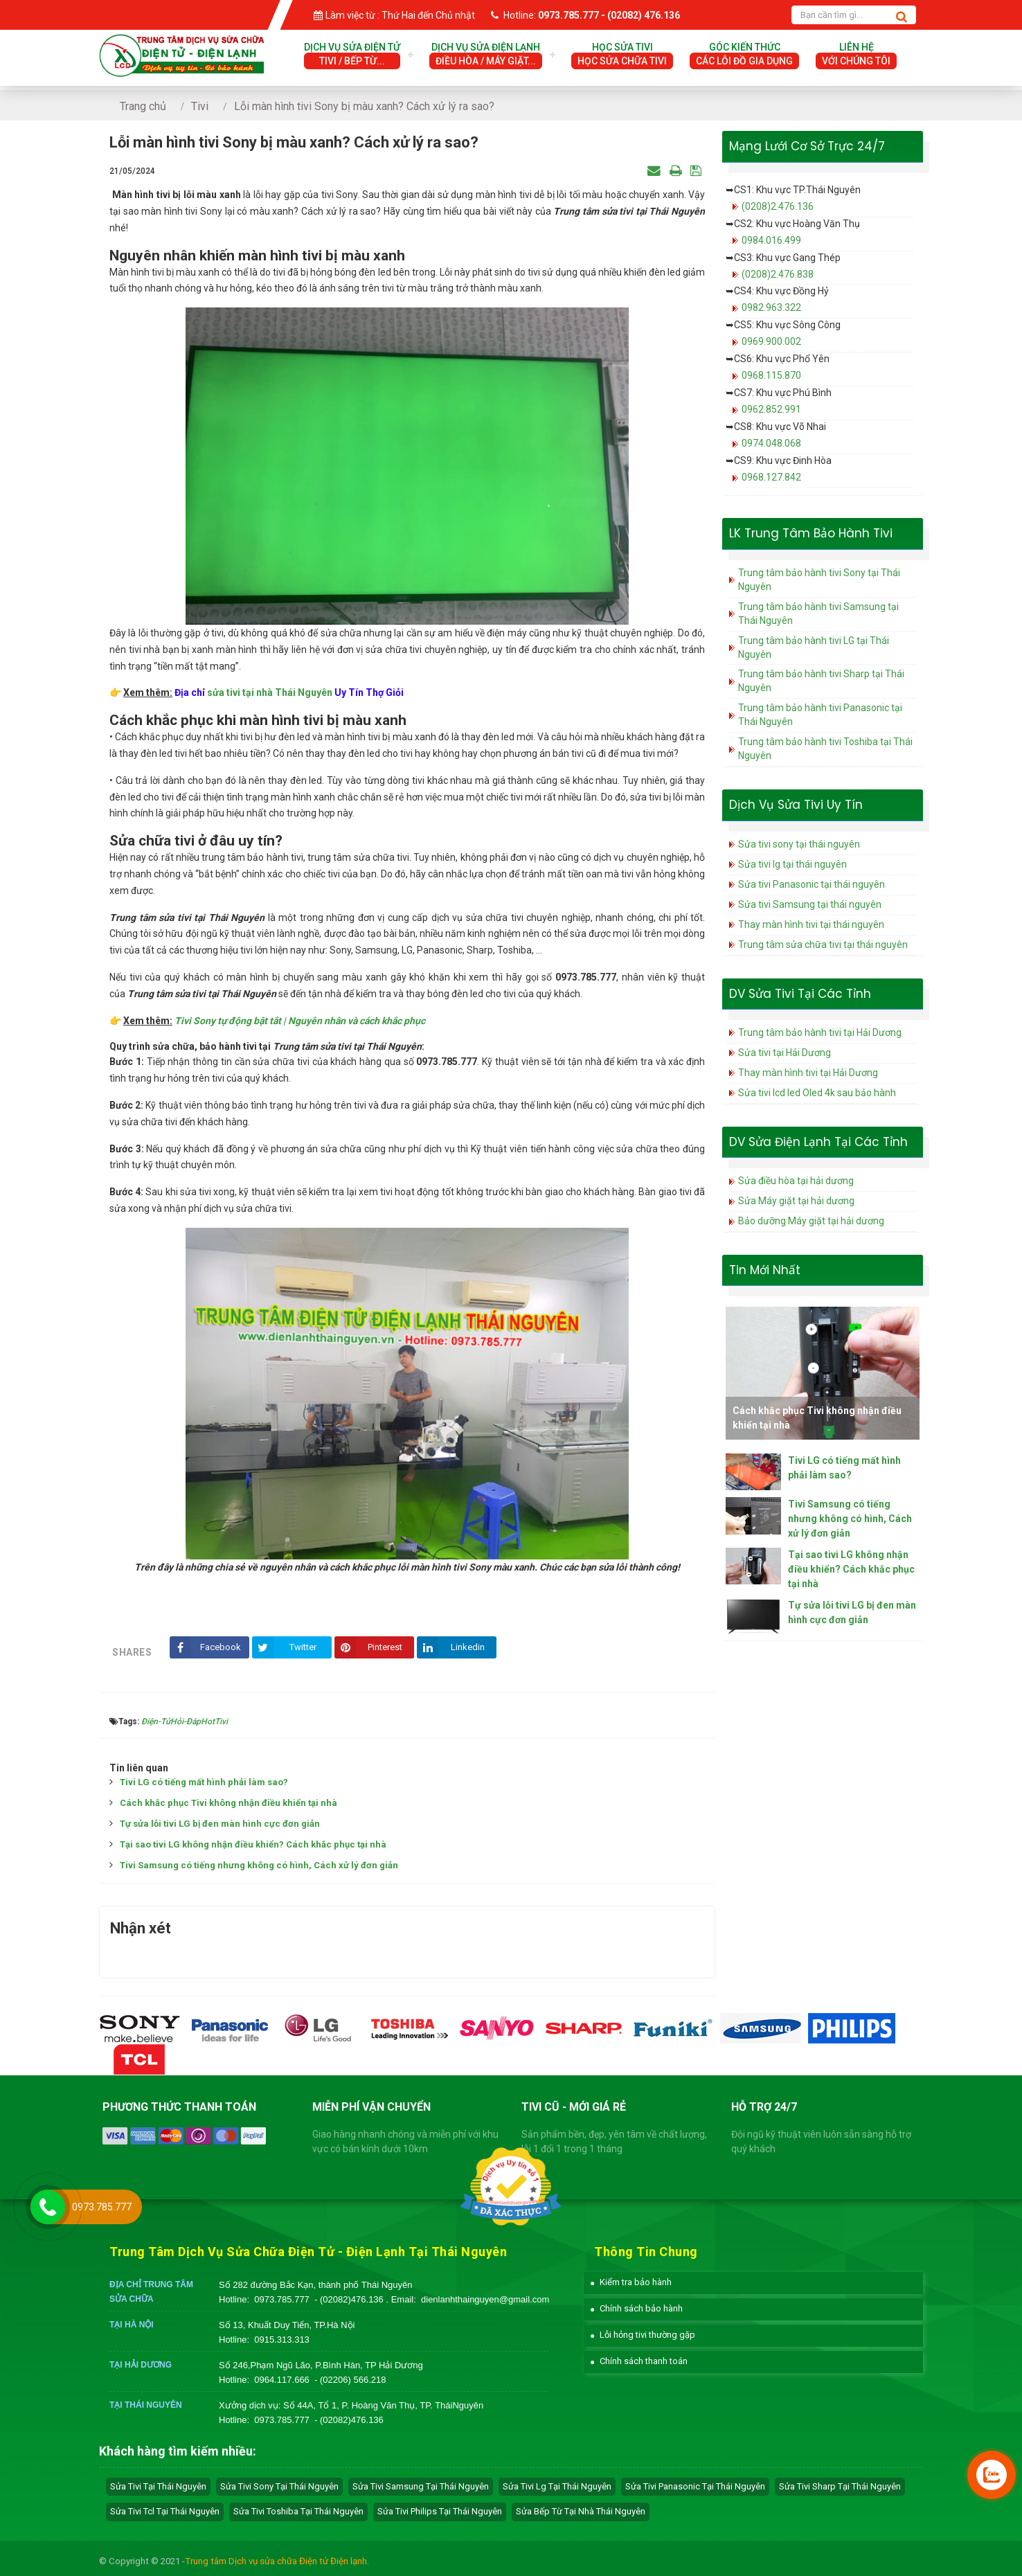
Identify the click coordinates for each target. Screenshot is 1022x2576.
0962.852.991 (771, 409)
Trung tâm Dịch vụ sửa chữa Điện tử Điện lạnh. (277, 2561)
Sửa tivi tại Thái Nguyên (158, 2486)
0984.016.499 (771, 240)
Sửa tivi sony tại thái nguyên (799, 844)
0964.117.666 (282, 2379)
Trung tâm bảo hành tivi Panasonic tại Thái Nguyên (820, 714)
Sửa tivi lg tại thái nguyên (792, 864)
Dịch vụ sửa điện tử (352, 55)
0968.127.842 (771, 477)
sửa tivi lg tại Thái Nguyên (557, 2486)
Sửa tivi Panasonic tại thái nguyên (811, 884)
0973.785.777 (282, 2299)
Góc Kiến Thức (744, 55)
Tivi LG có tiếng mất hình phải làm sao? (204, 1782)
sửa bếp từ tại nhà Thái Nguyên (580, 2511)
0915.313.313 (282, 2339)
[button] (631, 2282)
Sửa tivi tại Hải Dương (784, 1052)
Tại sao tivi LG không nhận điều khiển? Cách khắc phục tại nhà (253, 1844)
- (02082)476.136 (350, 2299)
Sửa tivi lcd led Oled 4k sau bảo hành (817, 1092)
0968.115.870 (771, 375)
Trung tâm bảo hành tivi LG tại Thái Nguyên (813, 647)
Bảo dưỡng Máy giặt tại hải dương (811, 1220)
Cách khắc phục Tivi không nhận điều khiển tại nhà (228, 1803)
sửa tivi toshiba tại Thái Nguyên (298, 2511)
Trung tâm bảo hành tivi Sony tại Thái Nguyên (819, 579)
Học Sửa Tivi (622, 55)
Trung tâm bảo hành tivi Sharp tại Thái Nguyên (821, 680)
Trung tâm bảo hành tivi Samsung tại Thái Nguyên (818, 613)
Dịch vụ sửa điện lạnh (485, 55)
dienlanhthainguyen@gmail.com (485, 2299)
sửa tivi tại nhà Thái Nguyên (269, 692)
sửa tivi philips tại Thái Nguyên (439, 2511)
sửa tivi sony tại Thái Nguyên (279, 2486)
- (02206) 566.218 (350, 2379)
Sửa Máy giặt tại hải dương (796, 1200)
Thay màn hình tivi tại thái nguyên (811, 924)
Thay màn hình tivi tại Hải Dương (808, 1072)
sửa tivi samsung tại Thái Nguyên (420, 2486)
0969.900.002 (771, 341)
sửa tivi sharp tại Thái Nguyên (840, 2486)
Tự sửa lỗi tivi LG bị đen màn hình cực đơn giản (220, 1823)
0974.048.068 (771, 443)
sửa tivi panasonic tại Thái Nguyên (695, 2486)
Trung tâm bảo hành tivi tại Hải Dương (820, 1032)
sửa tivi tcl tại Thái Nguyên (164, 2511)
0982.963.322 (771, 307)
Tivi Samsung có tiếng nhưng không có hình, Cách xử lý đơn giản (259, 1865)
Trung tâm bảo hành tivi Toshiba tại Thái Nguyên (825, 748)
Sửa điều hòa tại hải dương (796, 1180)
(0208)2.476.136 (778, 206)
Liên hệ (856, 55)
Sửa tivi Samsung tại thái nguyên (809, 904)
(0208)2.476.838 (778, 274)
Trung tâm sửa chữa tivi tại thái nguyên (823, 944)
